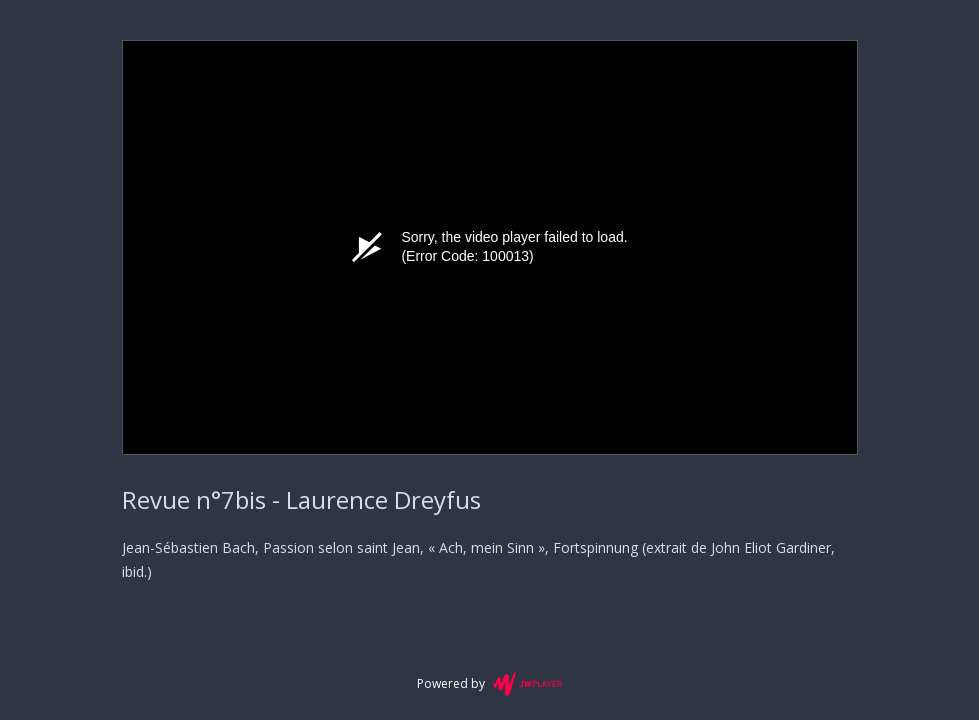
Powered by (489, 684)
